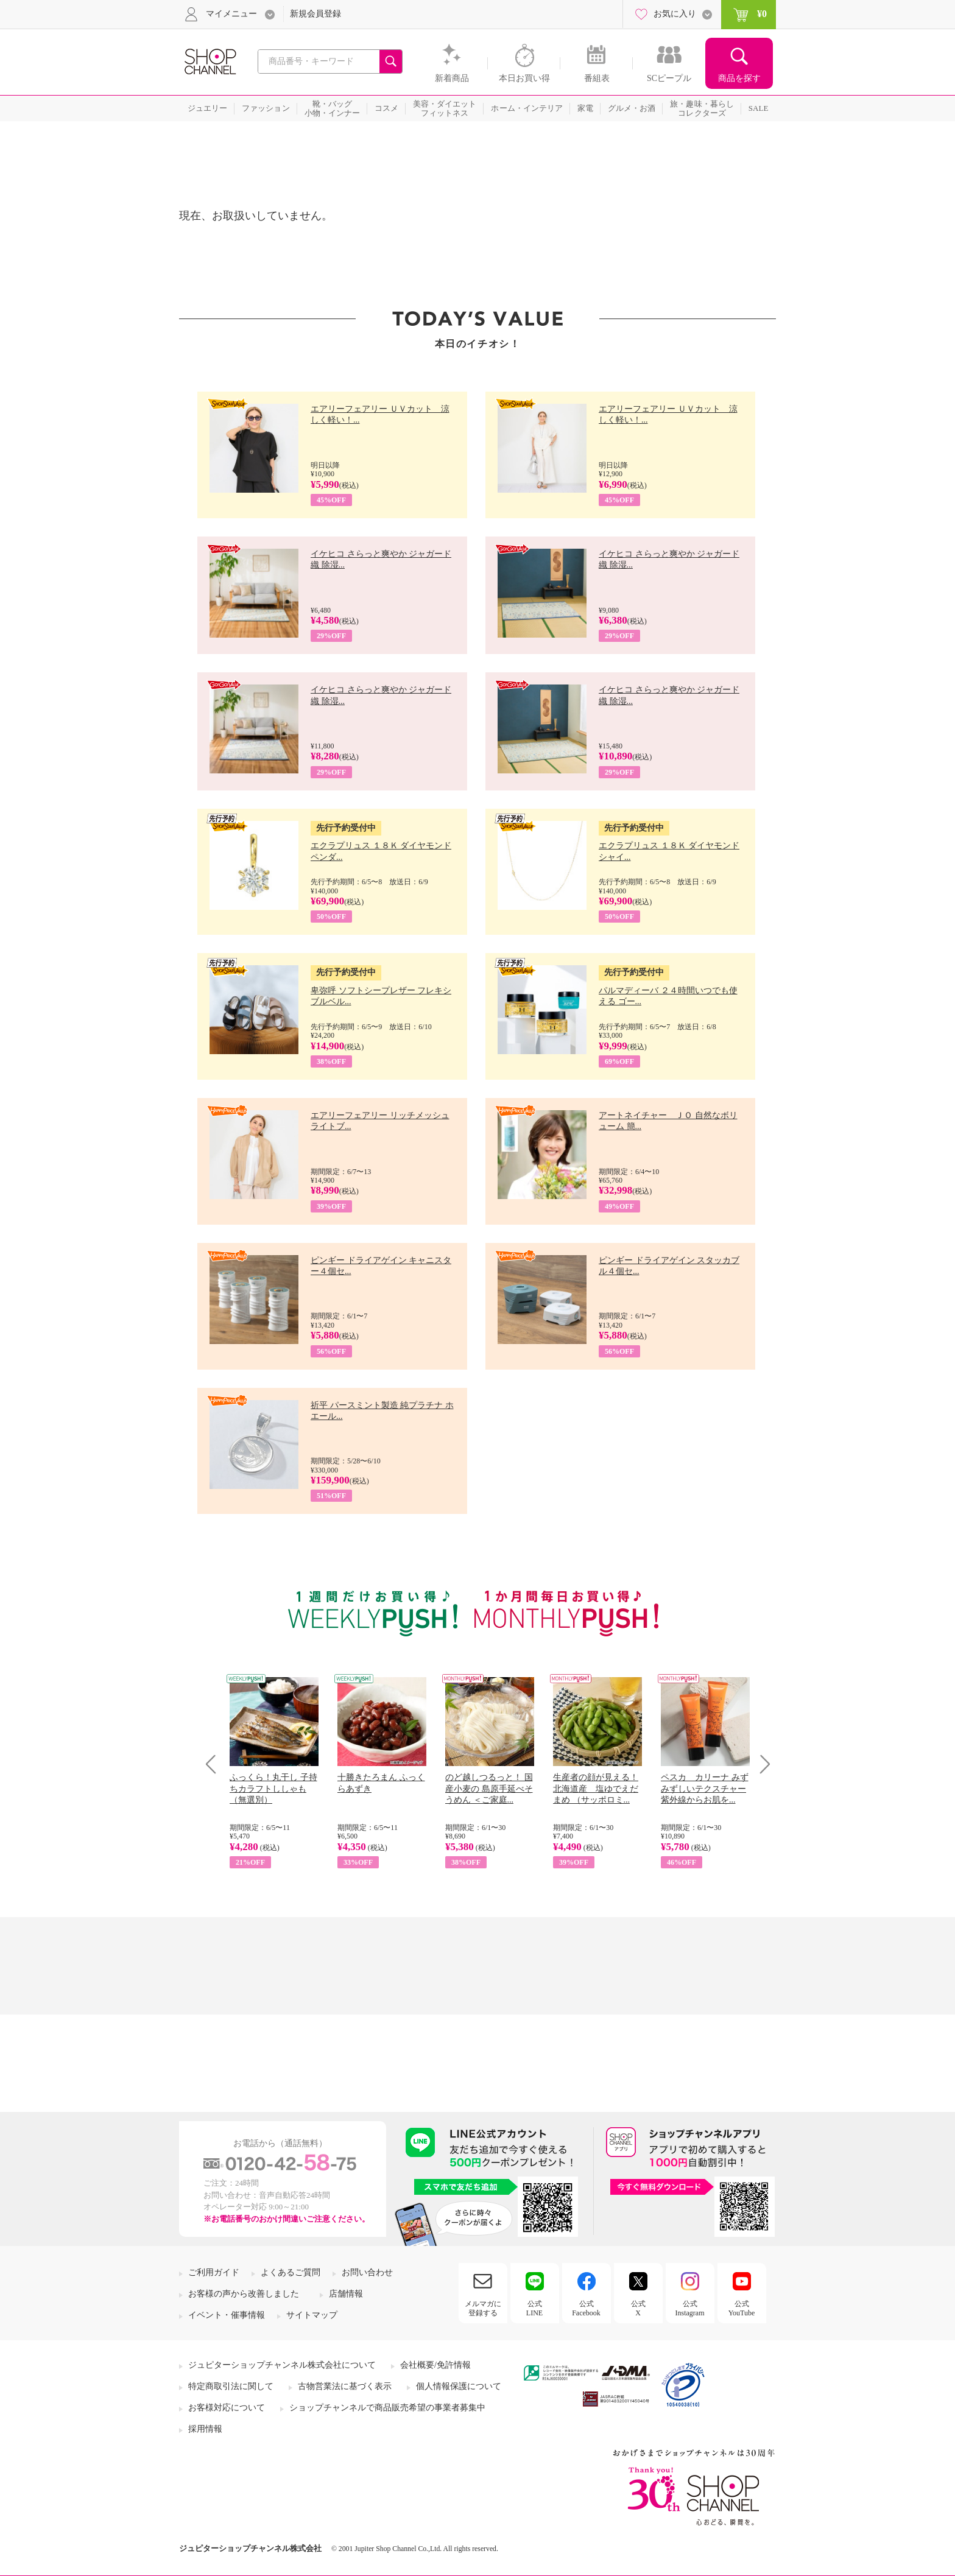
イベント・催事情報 (226, 2315)
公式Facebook (586, 2308)
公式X (638, 2308)
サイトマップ (311, 2315)
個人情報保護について (458, 2386)
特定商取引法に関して (230, 2386)
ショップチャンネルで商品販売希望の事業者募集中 (387, 2407)
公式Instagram (690, 2308)
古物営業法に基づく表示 (345, 2386)
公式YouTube (741, 2308)
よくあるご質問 (290, 2272)
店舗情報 (346, 2293)
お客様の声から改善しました (243, 2293)
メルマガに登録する (483, 2308)
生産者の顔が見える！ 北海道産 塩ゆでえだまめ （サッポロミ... (595, 1788)
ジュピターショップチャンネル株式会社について (282, 2365)
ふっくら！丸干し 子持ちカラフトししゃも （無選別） (273, 1788)
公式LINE (534, 2308)
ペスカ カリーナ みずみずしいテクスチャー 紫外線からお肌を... (705, 1788)
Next (761, 1764)
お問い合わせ (367, 2272)
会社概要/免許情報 (435, 2365)
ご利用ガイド (213, 2272)
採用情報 (205, 2428)
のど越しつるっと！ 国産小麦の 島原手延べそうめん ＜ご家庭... (489, 1788)
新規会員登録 (315, 13)
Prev (215, 1764)
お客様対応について (226, 2407)
